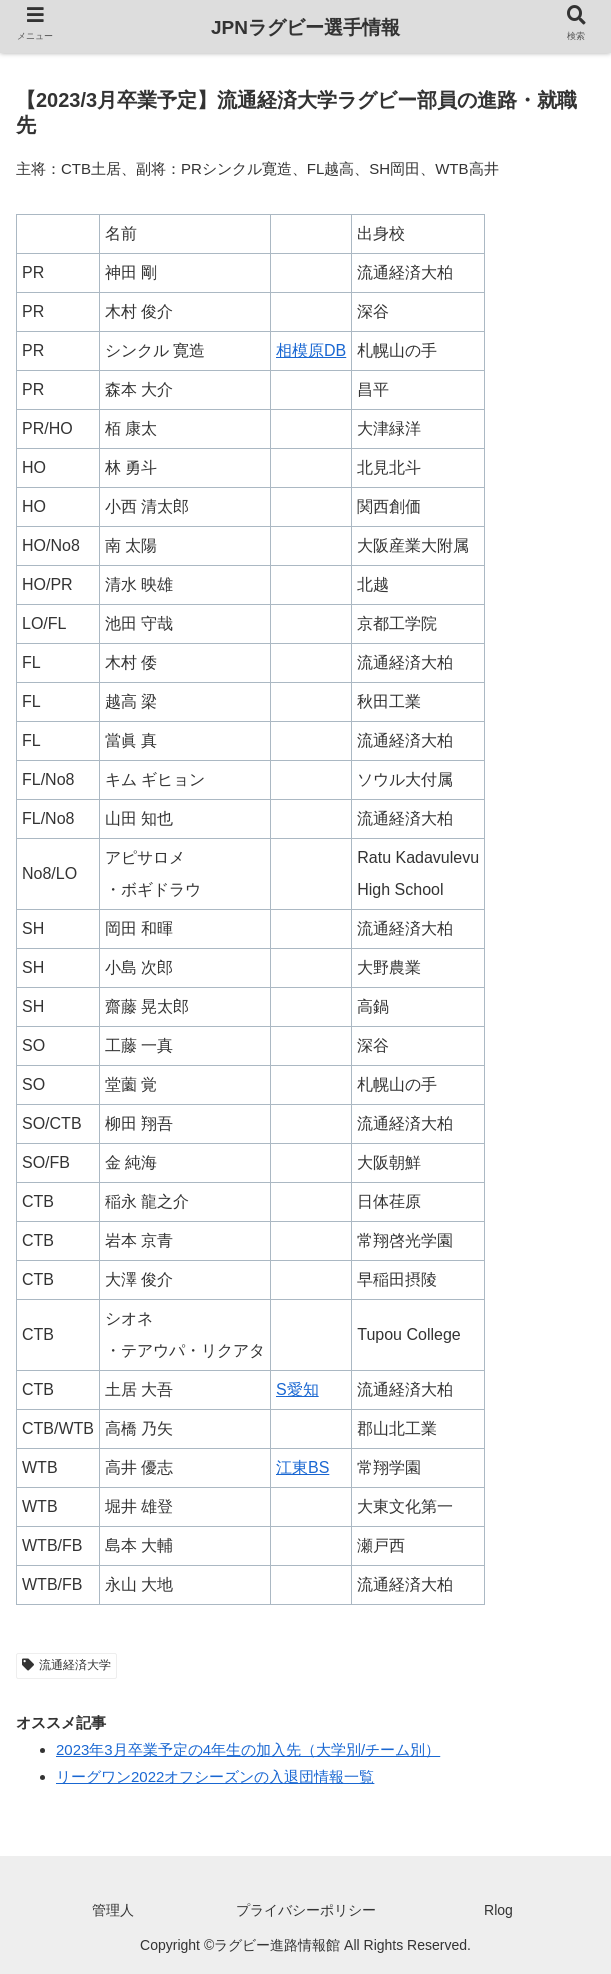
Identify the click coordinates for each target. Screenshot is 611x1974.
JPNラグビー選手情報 (305, 27)
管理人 (113, 1910)
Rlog (498, 1910)
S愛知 (297, 1389)
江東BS (302, 1467)
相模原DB (311, 350)
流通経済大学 (66, 1665)
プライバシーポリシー (306, 1910)
